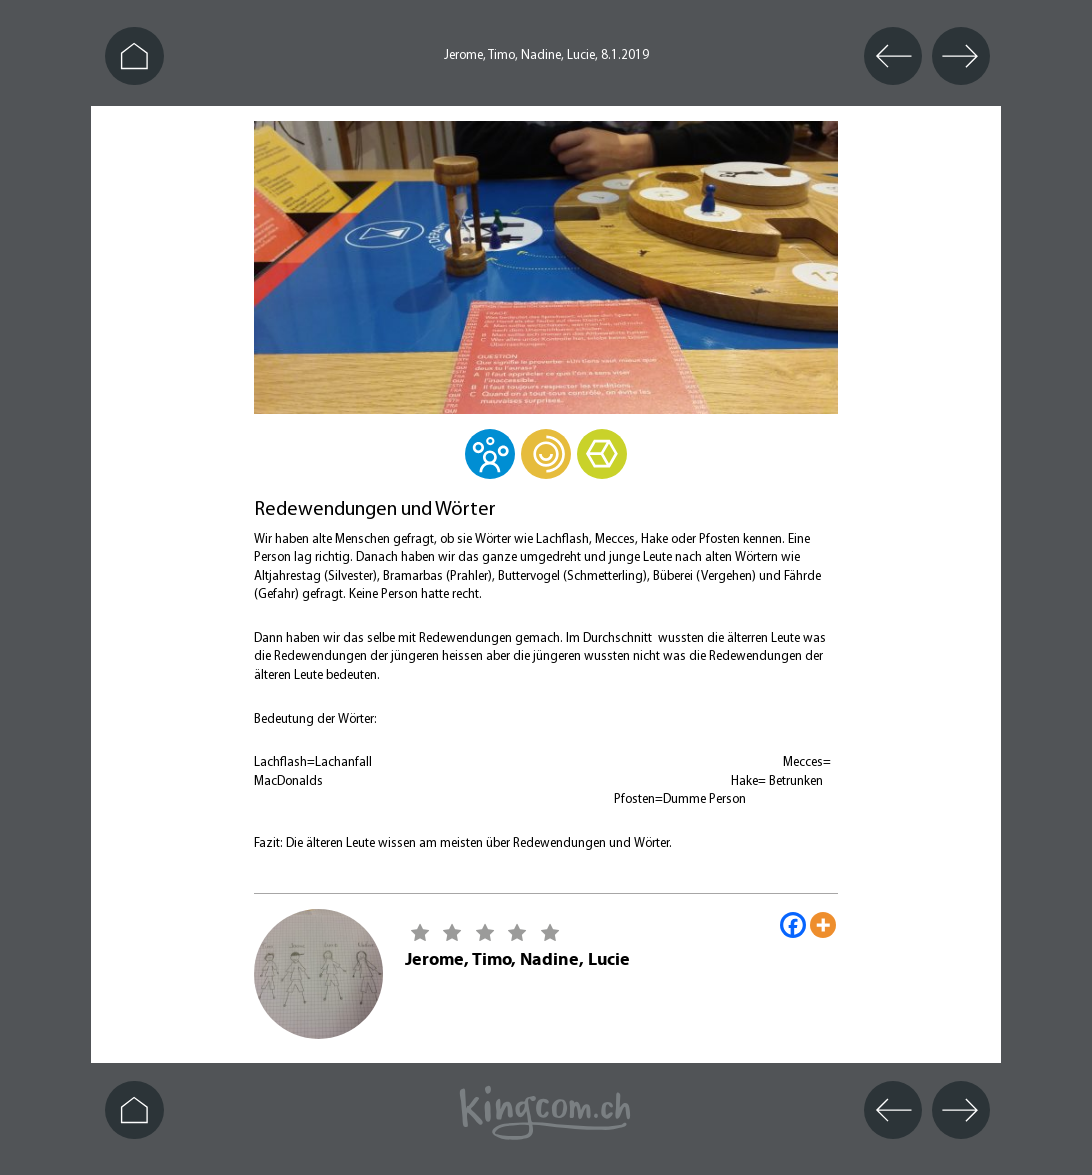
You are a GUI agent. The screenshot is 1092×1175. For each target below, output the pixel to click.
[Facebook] (793, 925)
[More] (823, 925)
